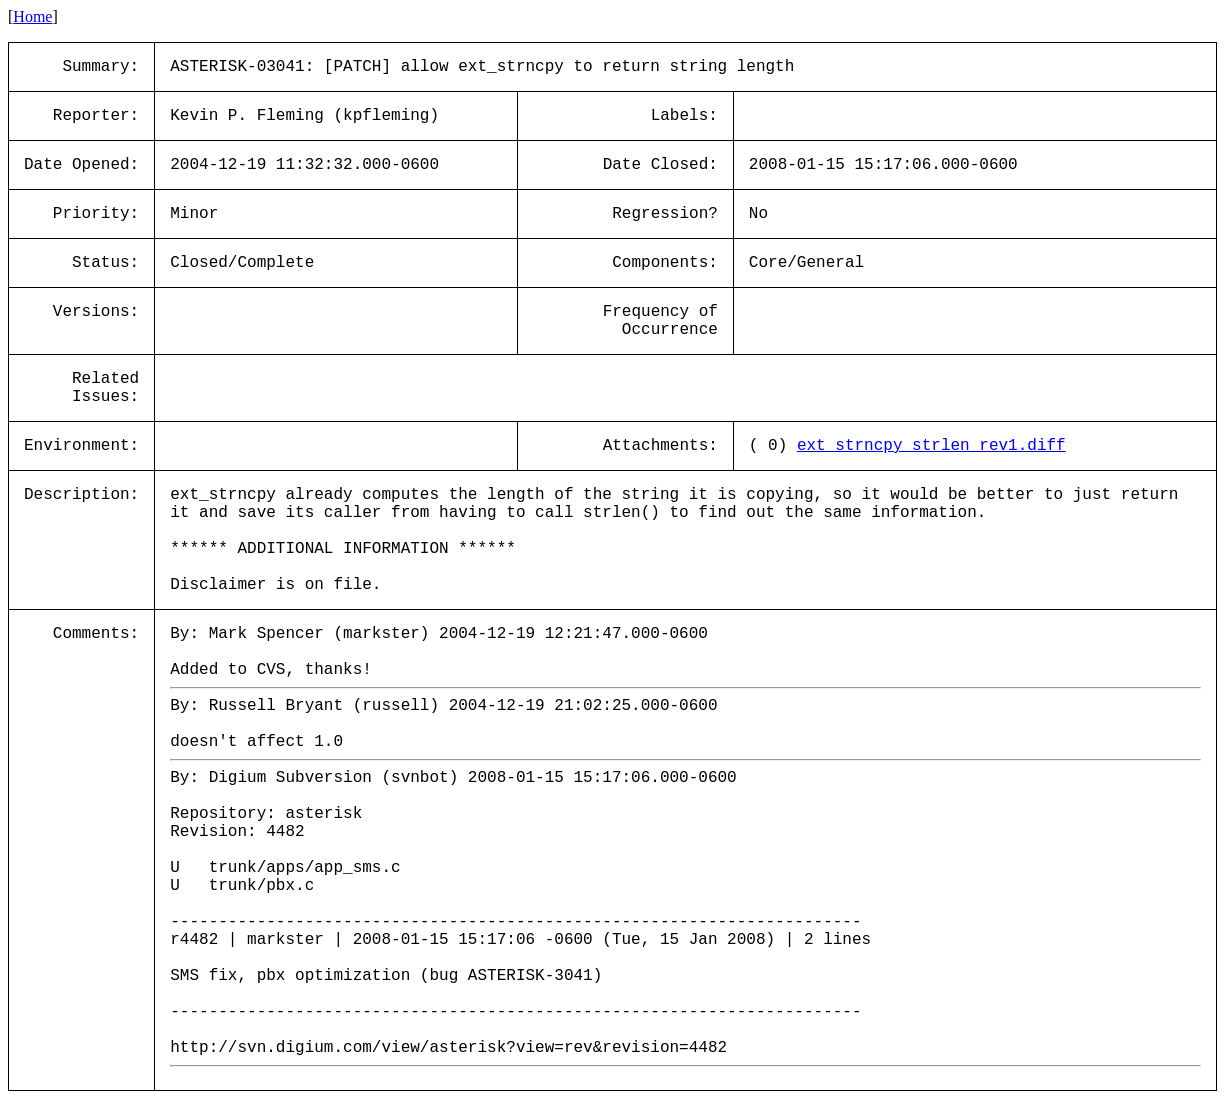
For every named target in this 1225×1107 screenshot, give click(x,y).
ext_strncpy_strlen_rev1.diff (931, 446)
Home (32, 16)
